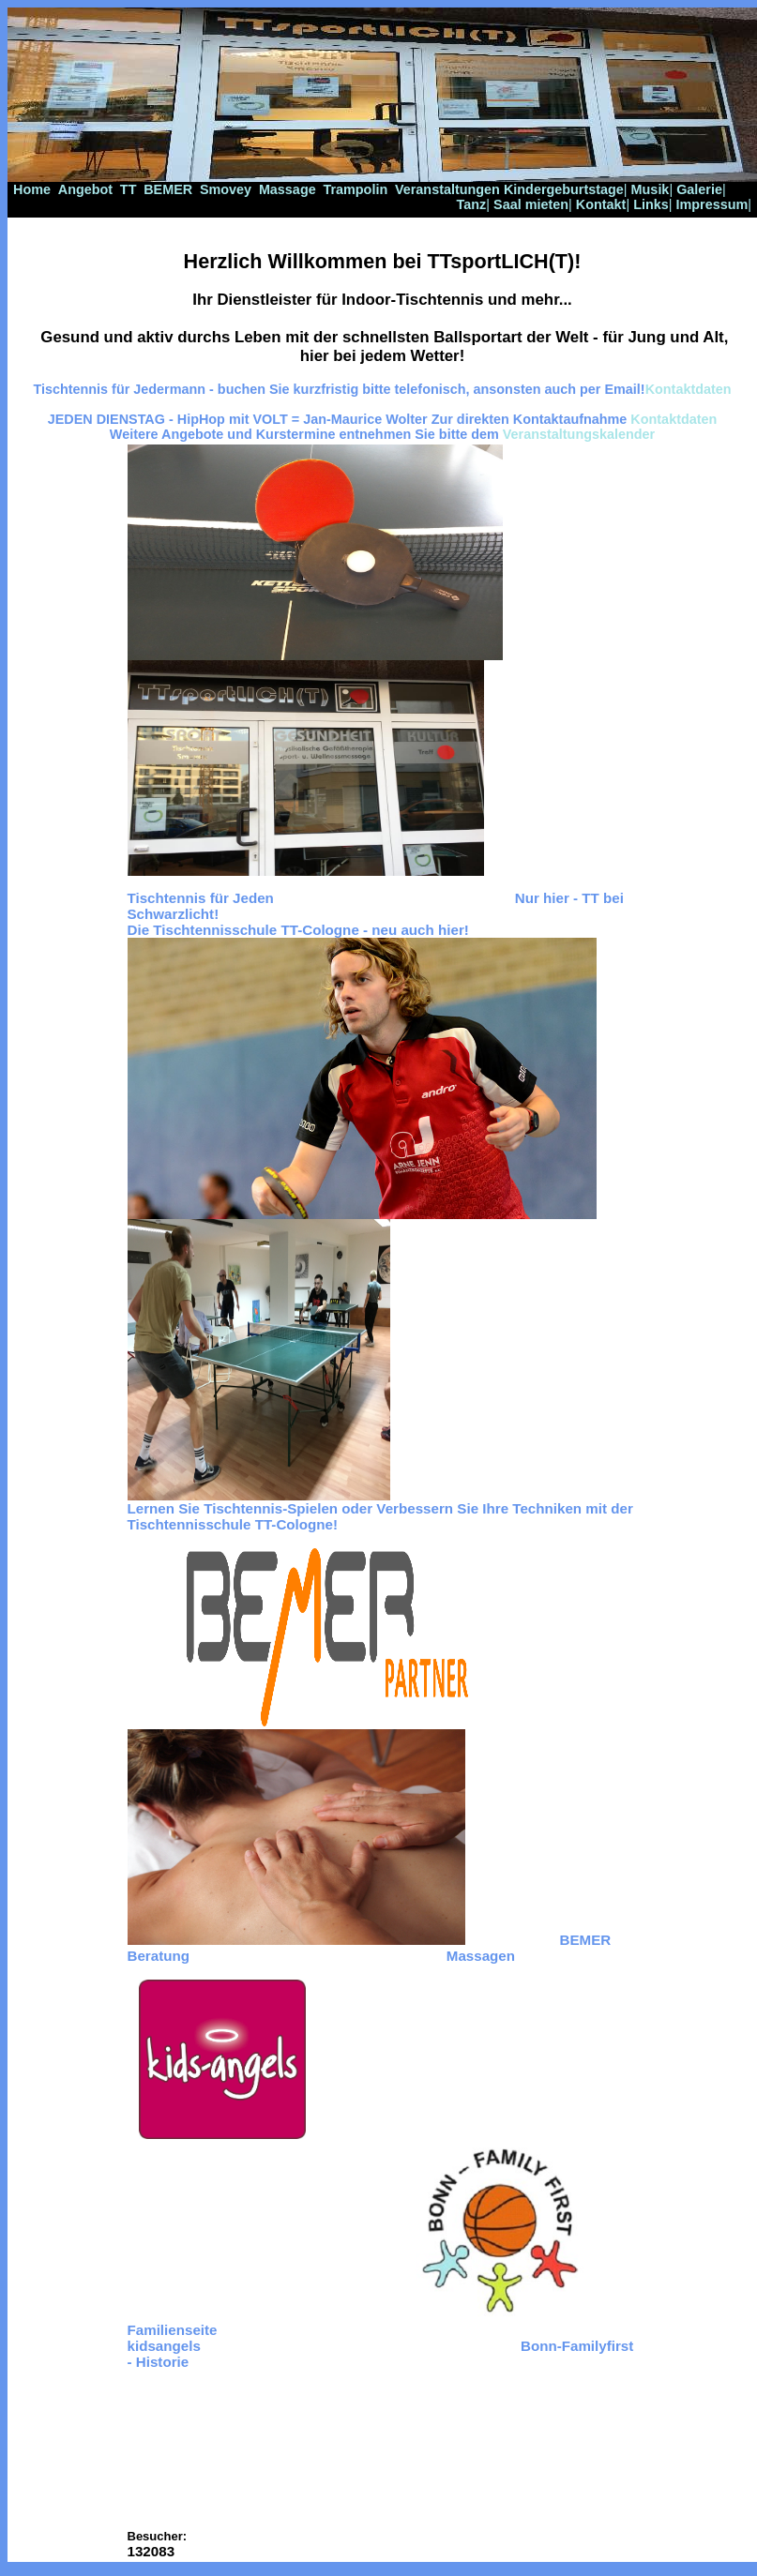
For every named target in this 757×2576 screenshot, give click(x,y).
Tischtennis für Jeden (201, 898)
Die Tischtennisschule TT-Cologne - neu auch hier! (298, 930)
